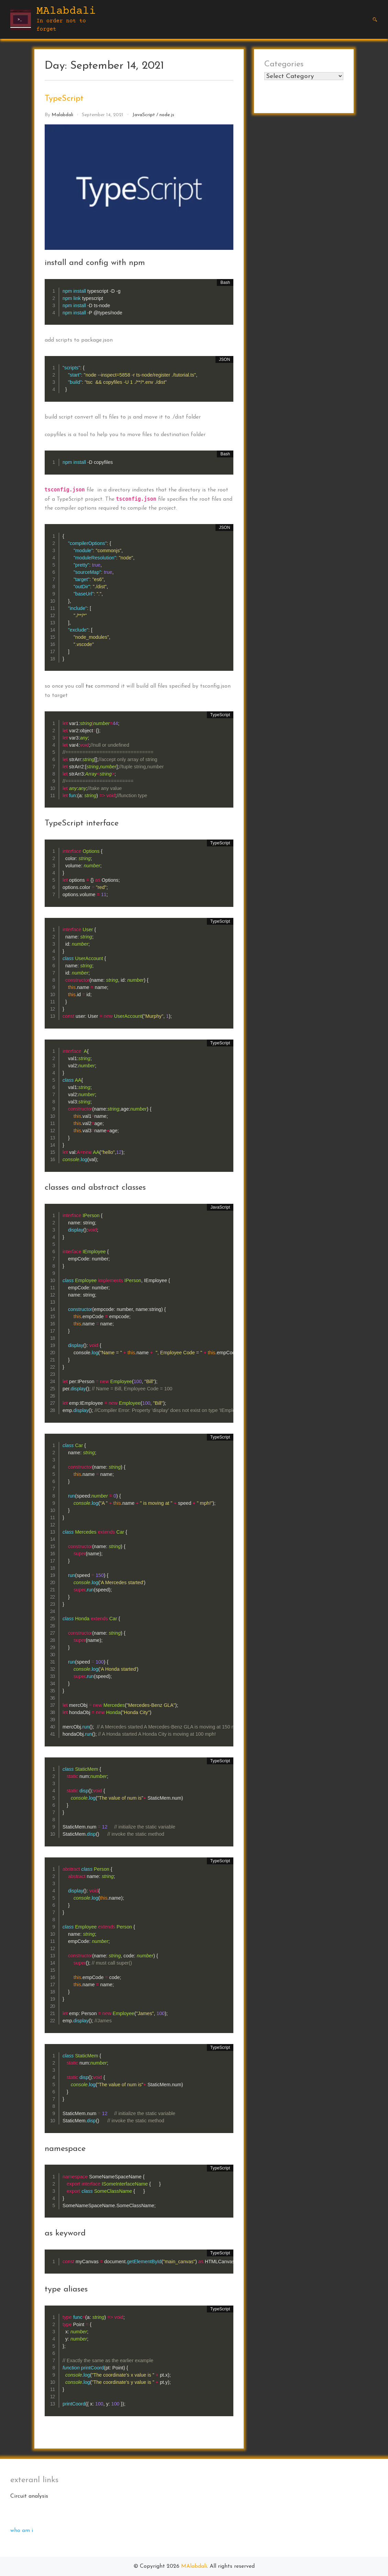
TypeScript (64, 99)
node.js (166, 115)
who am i (21, 2530)
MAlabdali (66, 11)
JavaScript (143, 115)
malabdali (62, 115)
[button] (375, 19)
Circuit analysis (29, 2496)
